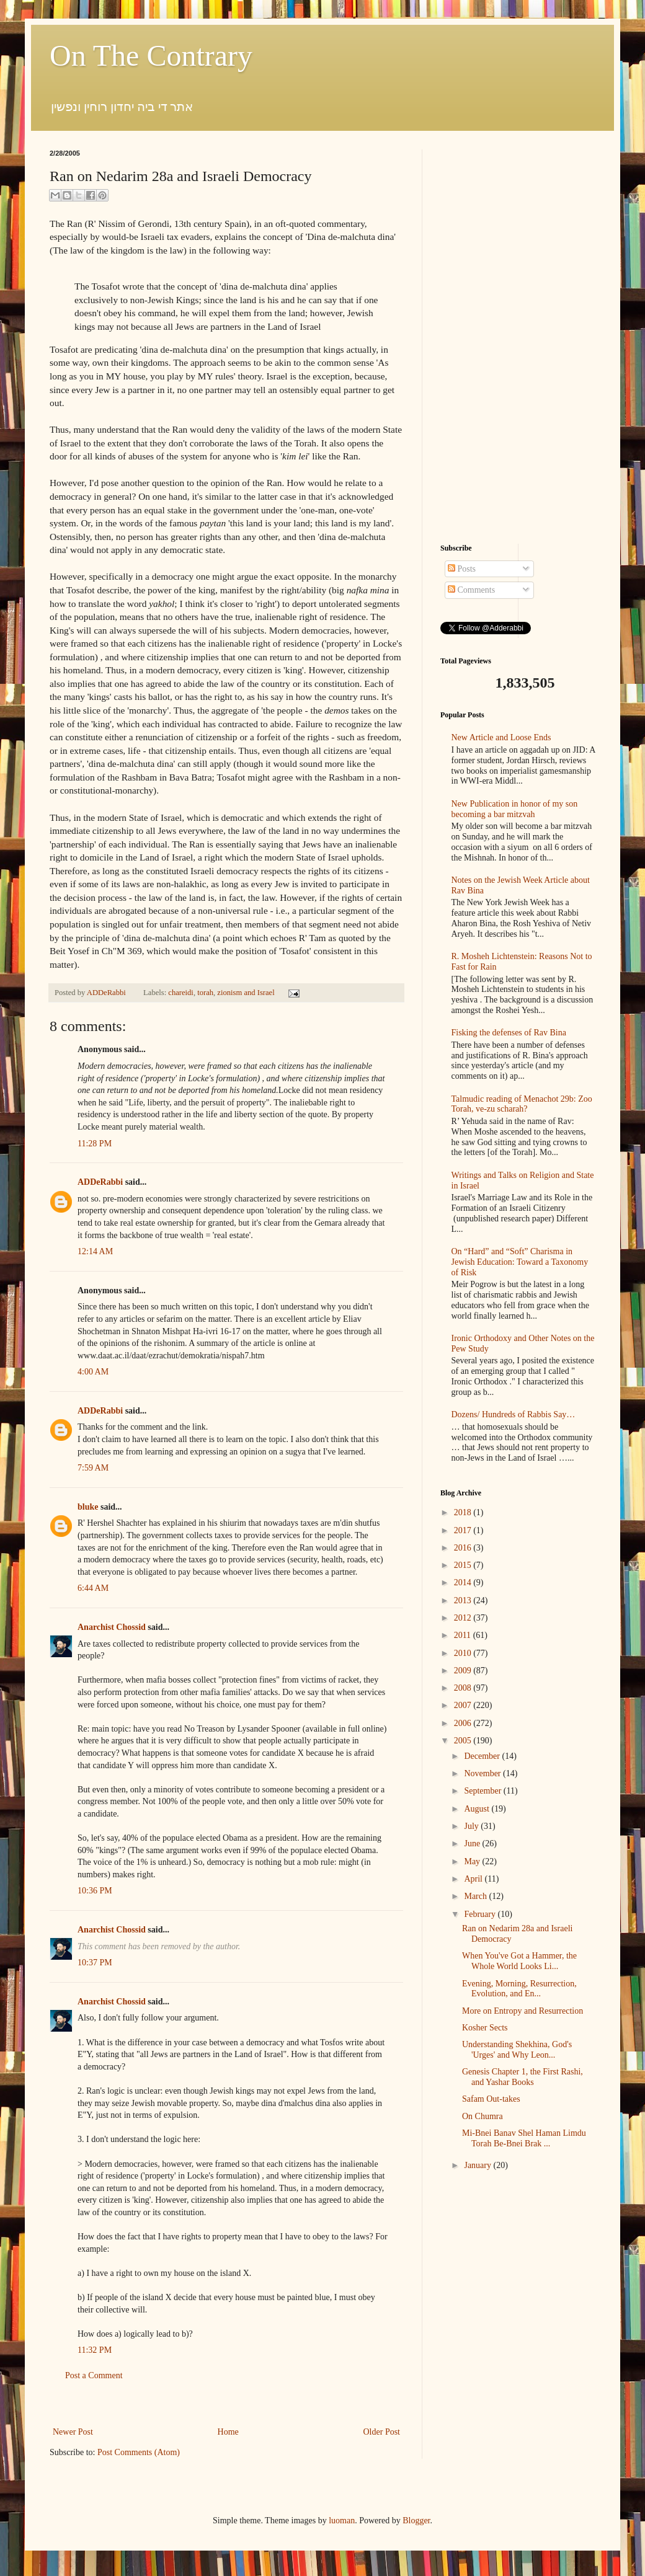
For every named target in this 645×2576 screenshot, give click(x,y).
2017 (464, 1530)
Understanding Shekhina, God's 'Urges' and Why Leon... (517, 2050)
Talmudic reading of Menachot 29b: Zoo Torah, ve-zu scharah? (522, 1104)
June (473, 1843)
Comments (471, 590)
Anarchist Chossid (112, 1627)
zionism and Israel (245, 992)
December (483, 1756)
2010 (464, 1653)
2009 (464, 1670)
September (483, 1790)
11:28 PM (95, 1143)
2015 (464, 1565)
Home (228, 2432)
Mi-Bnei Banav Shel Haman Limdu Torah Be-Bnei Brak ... (524, 2138)
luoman (342, 2520)
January (478, 2165)
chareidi (181, 992)
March (476, 1896)
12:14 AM (95, 1251)
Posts (462, 568)
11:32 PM (95, 2350)
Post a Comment (94, 2375)
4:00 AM (93, 1371)
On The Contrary (151, 55)
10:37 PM (95, 1962)
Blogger (416, 2520)
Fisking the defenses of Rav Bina (509, 1032)
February (480, 1914)
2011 (463, 1635)
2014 (464, 1582)
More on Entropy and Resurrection (522, 2011)
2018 (464, 1512)
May (473, 1861)
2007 (464, 1705)
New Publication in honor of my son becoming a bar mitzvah (515, 809)
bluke (88, 1507)
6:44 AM (93, 1588)
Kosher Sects (485, 2027)
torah (205, 992)
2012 (464, 1617)
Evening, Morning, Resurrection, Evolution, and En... (519, 1989)
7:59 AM (93, 1467)
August (477, 1808)
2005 (464, 1740)
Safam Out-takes (491, 2099)
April (474, 1878)
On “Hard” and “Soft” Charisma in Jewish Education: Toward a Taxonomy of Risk (520, 1262)
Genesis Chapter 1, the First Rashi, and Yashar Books (522, 2077)
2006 (464, 1723)
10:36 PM (95, 1890)
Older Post (382, 2432)
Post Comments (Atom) (138, 2452)
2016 (464, 1547)
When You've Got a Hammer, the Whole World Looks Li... (519, 1961)
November (483, 1773)
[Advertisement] (226, 2404)
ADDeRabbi (107, 992)
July (472, 1826)
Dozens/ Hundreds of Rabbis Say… (514, 1414)
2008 (464, 1688)
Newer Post (73, 2432)
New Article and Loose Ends (501, 737)
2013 (464, 1600)
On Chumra (482, 2116)
